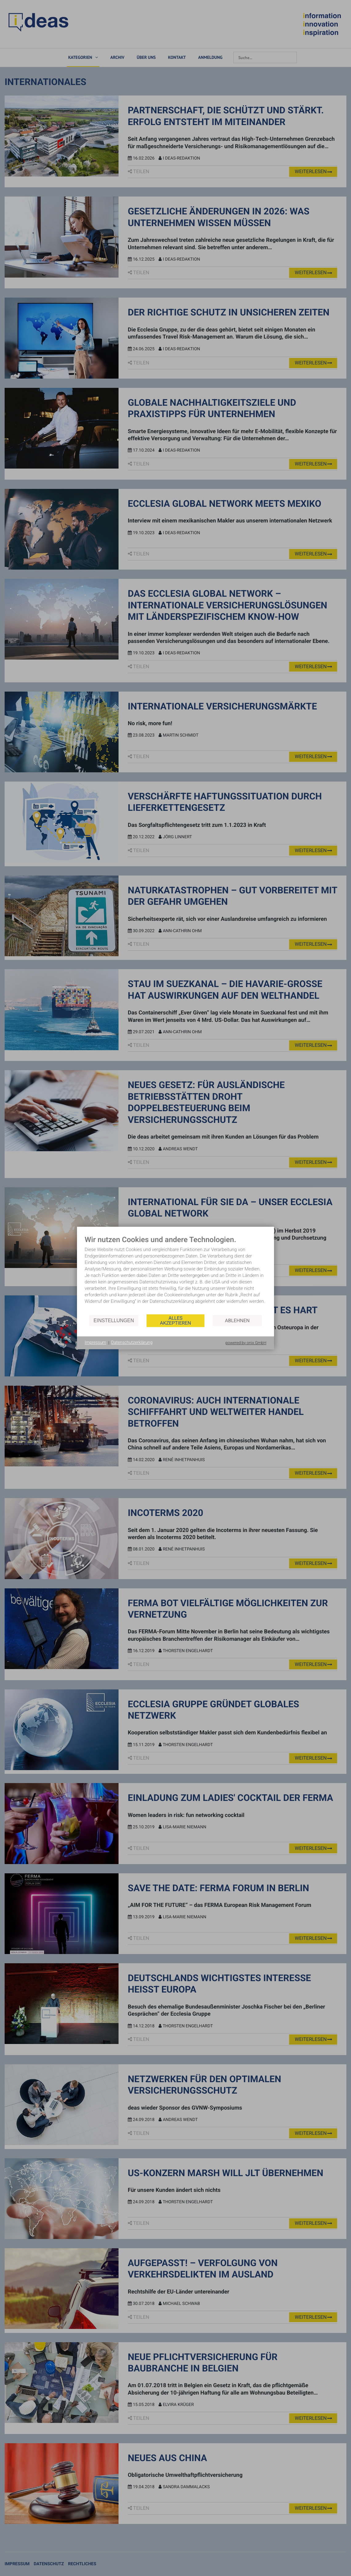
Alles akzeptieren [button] (175, 1320)
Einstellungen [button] (114, 1320)
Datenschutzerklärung (131, 1342)
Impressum (95, 1342)
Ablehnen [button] (237, 1320)
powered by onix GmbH (245, 1343)
